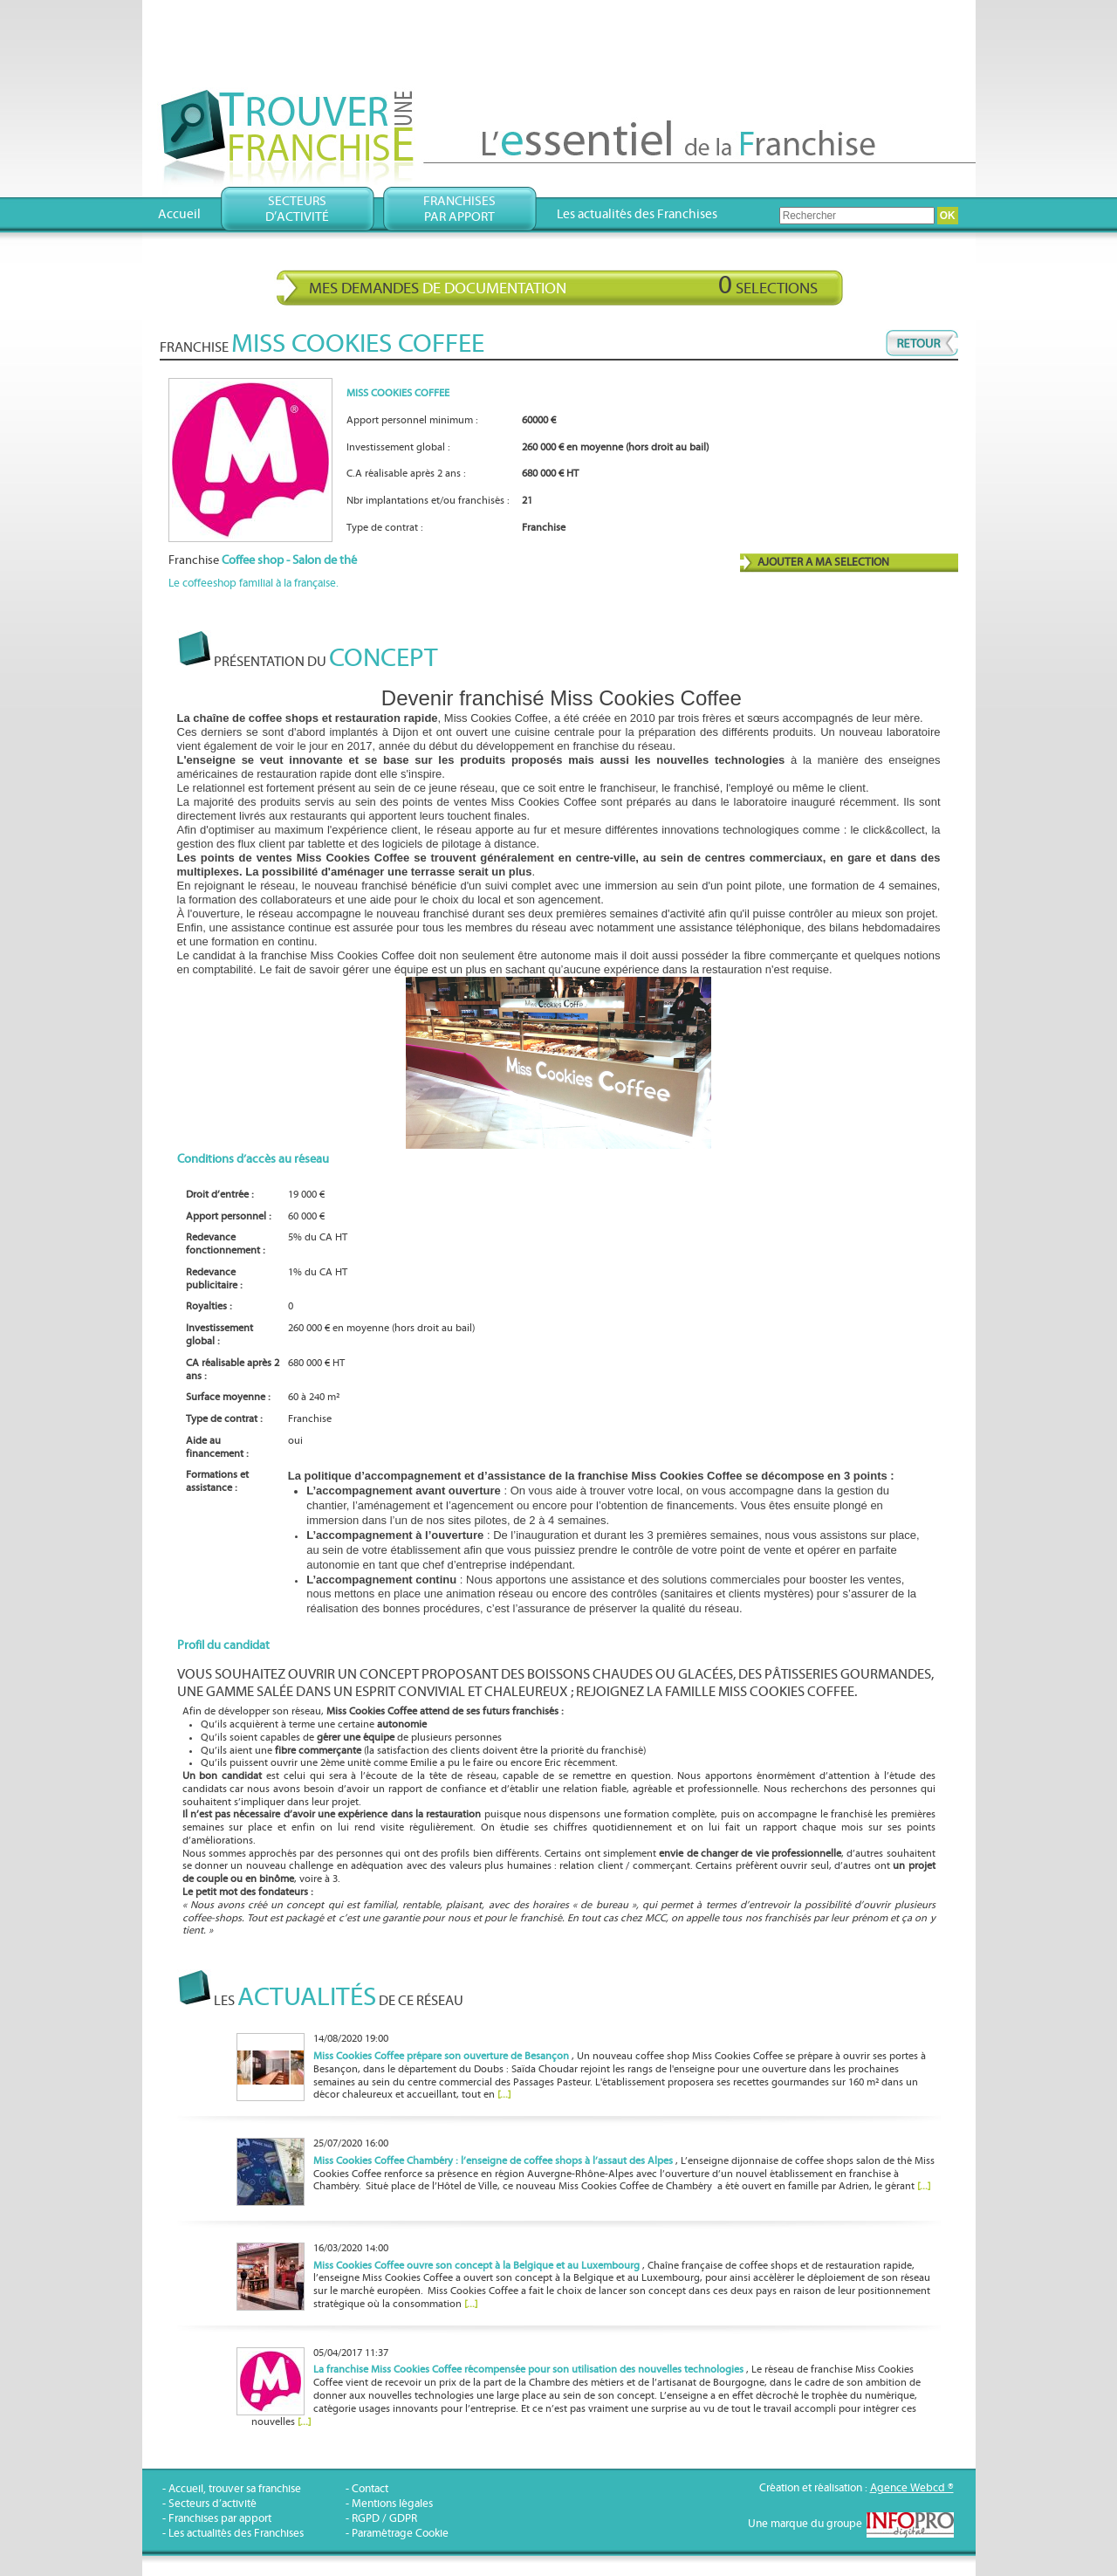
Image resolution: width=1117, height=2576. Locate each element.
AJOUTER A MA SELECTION (823, 562)
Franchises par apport (219, 2518)
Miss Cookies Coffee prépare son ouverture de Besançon (441, 2056)
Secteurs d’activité (212, 2504)
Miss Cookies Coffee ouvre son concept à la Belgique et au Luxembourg (476, 2265)
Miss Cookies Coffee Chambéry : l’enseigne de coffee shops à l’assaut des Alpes (493, 2161)
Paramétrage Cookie (400, 2533)
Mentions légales (392, 2504)
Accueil (179, 214)
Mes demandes (563, 285)
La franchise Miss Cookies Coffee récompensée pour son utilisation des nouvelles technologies (528, 2369)
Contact (370, 2489)
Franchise (262, 560)
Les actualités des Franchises (637, 214)
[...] (504, 2094)
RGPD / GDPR (384, 2518)
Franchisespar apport (459, 209)
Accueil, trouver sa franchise (234, 2489)
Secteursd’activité (297, 209)
